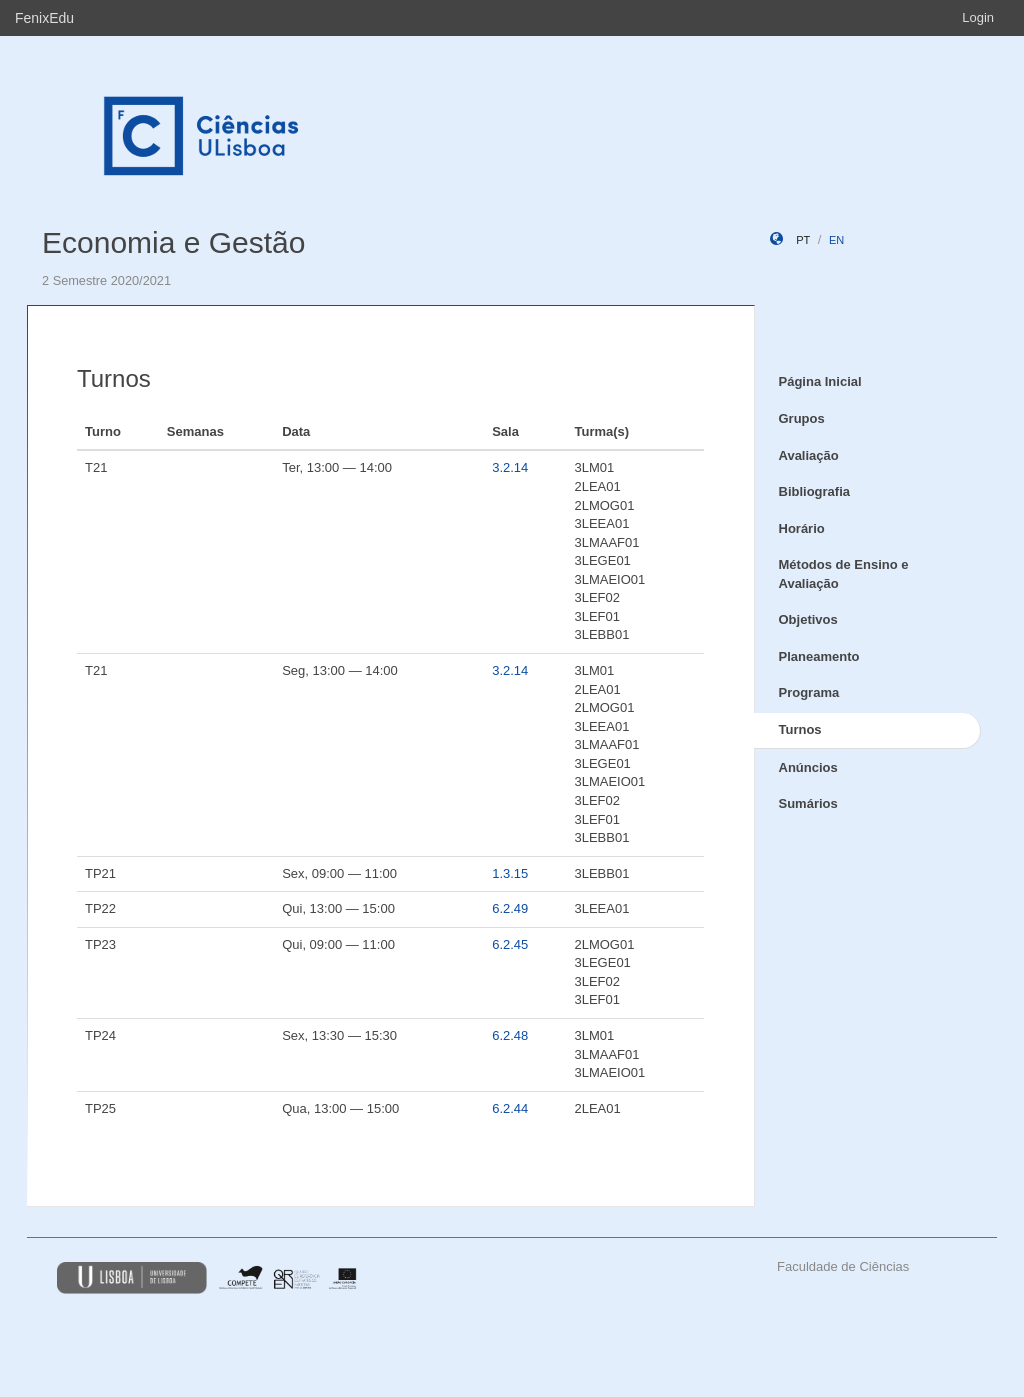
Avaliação (809, 455)
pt (803, 240)
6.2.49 (510, 908)
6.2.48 (510, 1035)
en (836, 240)
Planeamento (819, 656)
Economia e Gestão (173, 242)
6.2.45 (510, 944)
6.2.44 (510, 1108)
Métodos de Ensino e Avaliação (844, 574)
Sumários (808, 803)
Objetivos (808, 619)
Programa (809, 692)
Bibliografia (815, 491)
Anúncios (808, 767)
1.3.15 (510, 873)
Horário (802, 528)
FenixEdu (44, 18)
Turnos (800, 729)
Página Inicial (820, 381)
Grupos (802, 418)
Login (978, 17)
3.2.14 (510, 467)
